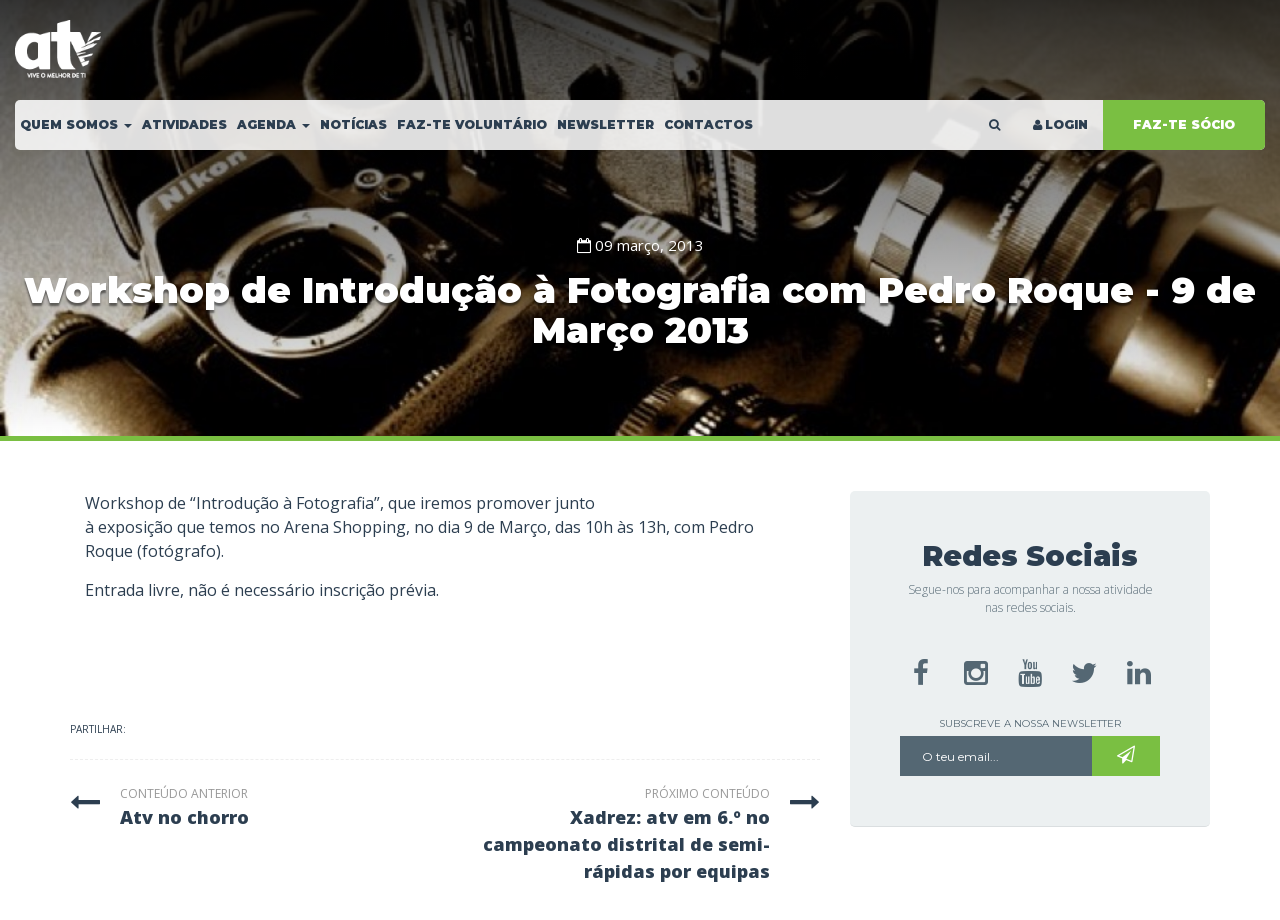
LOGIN (1059, 124)
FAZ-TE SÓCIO (1184, 124)
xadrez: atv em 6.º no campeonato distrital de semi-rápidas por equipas (626, 844)
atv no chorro (184, 817)
